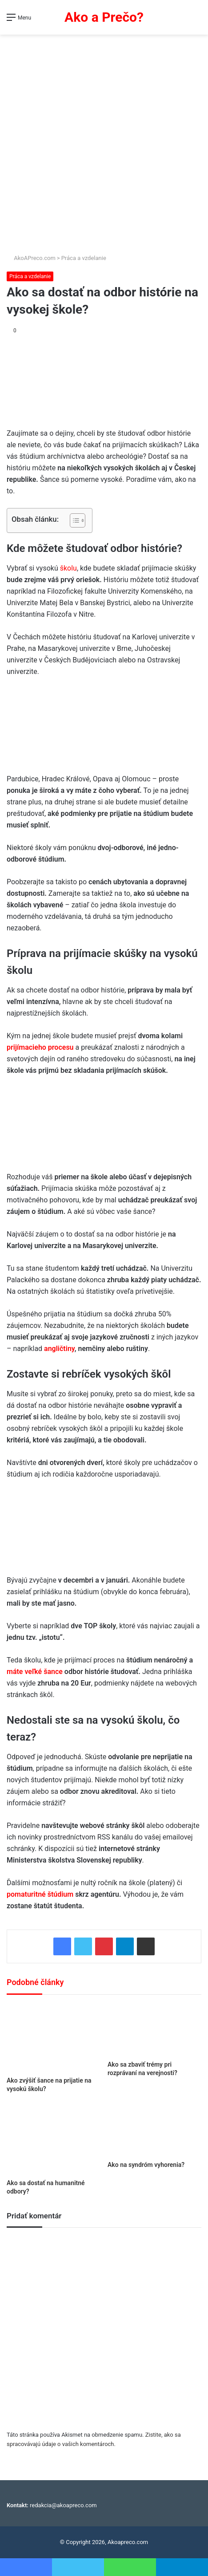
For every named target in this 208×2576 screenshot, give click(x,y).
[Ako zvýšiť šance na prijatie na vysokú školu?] (53, 2038)
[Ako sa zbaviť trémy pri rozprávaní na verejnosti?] (154, 2030)
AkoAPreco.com (31, 258)
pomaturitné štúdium (40, 1894)
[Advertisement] (104, 145)
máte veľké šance (35, 1671)
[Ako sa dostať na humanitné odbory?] (53, 2139)
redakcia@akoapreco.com (63, 2505)
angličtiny (59, 1348)
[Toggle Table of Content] (73, 520)
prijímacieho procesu (40, 1047)
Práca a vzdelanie (83, 258)
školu (68, 568)
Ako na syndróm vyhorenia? (146, 2164)
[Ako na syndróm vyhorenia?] (154, 2130)
